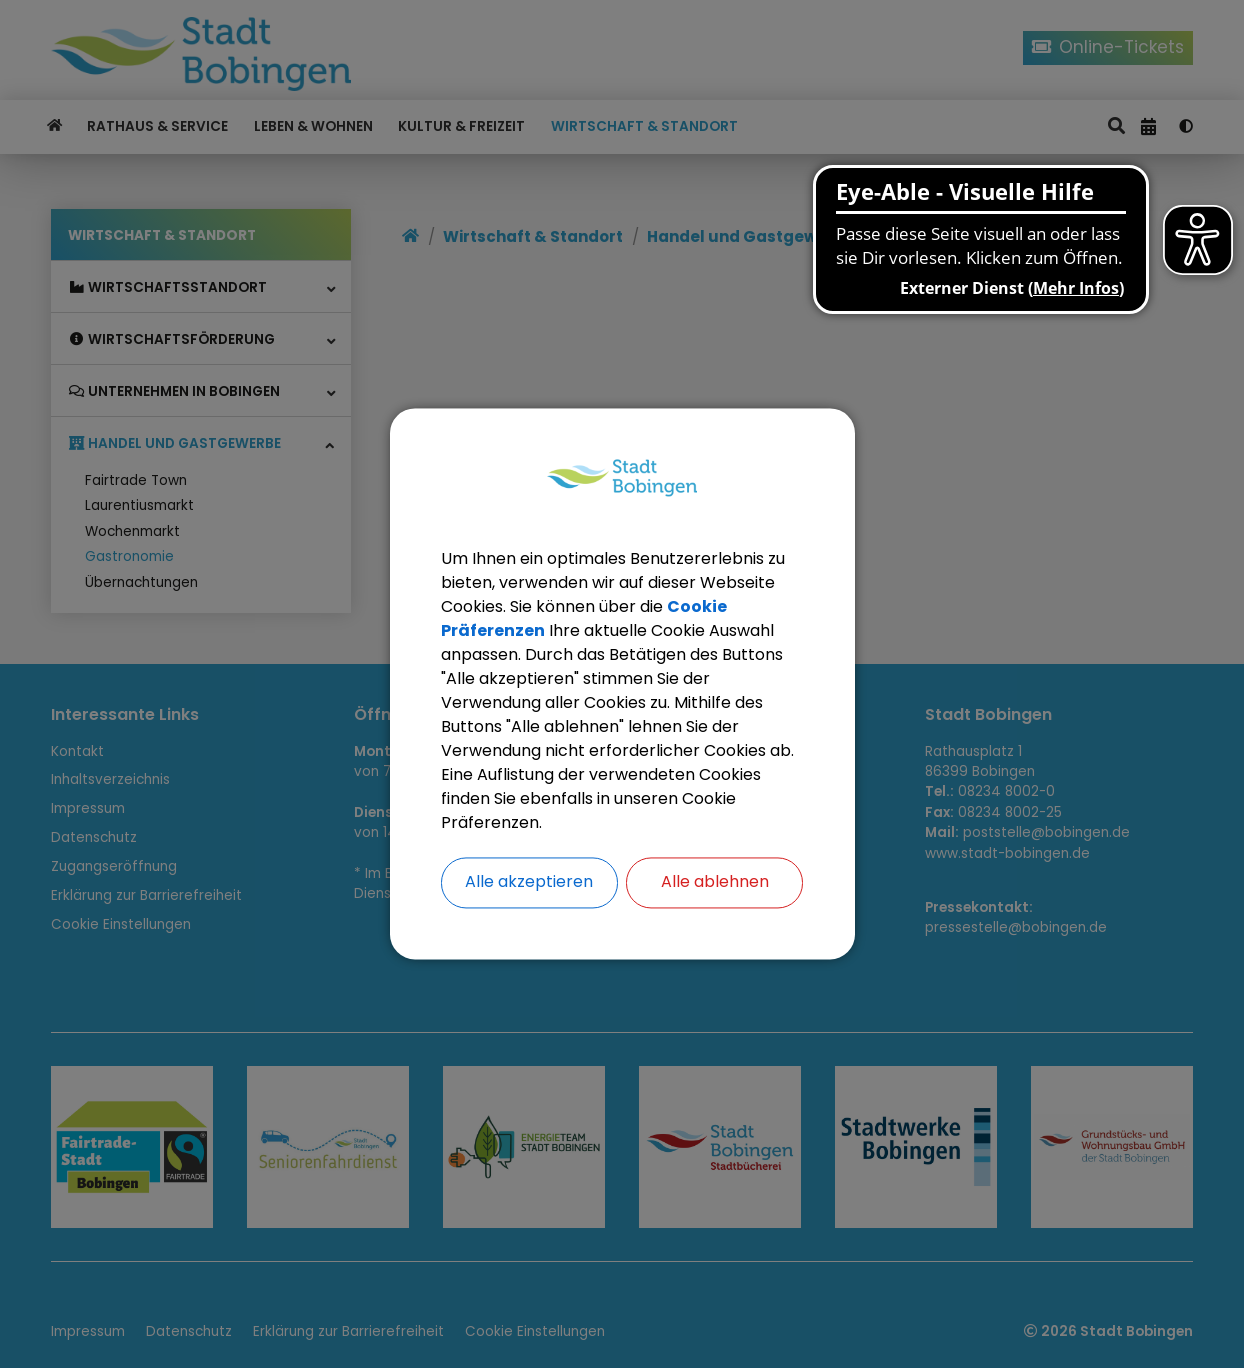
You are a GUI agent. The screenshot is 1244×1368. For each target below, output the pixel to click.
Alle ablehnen (715, 882)
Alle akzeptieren (529, 882)
